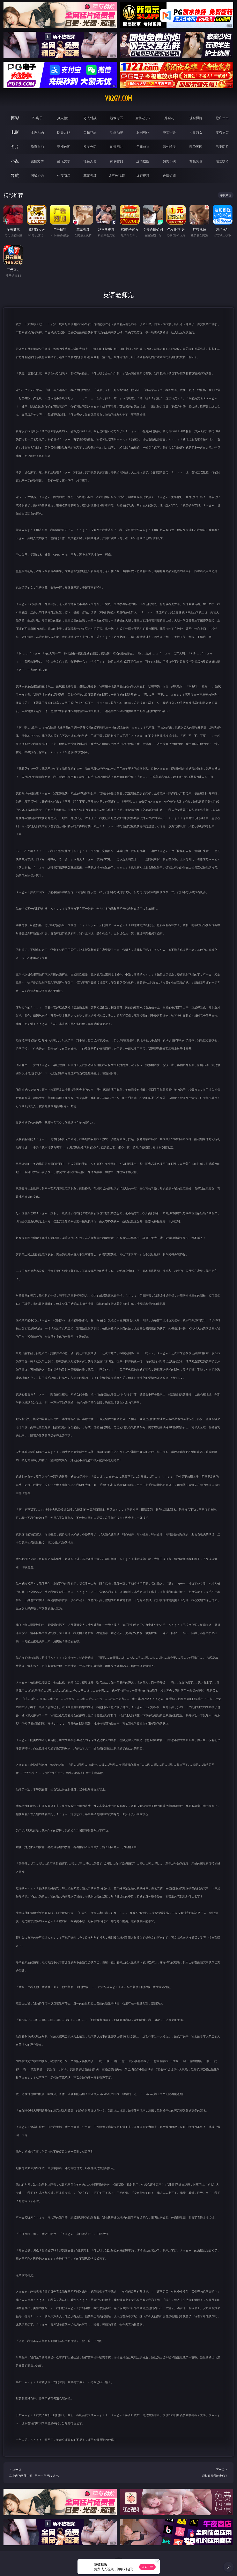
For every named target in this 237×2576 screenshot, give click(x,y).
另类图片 (222, 146)
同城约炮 (37, 175)
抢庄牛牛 (222, 118)
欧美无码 (63, 132)
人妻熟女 (195, 132)
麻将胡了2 (142, 118)
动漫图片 (116, 146)
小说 (15, 161)
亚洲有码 (142, 132)
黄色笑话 (195, 161)
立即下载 (147, 2567)
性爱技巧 (222, 161)
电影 (15, 132)
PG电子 (37, 118)
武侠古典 (116, 161)
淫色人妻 (90, 161)
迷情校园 (142, 161)
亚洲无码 (37, 132)
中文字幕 (169, 132)
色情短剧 (169, 175)
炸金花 (169, 118)
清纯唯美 (169, 146)
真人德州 (63, 118)
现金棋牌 (195, 118)
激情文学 (37, 161)
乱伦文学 (63, 161)
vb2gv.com (118, 98)
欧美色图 (90, 146)
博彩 (15, 118)
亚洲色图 (63, 146)
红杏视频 (142, 175)
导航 (15, 175)
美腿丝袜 (142, 146)
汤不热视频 (116, 175)
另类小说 (169, 161)
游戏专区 (116, 118)
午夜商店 (63, 175)
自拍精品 (90, 132)
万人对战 (90, 118)
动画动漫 (116, 132)
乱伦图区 (195, 146)
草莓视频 (90, 175)
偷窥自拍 (37, 146)
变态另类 (222, 132)
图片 (15, 146)
